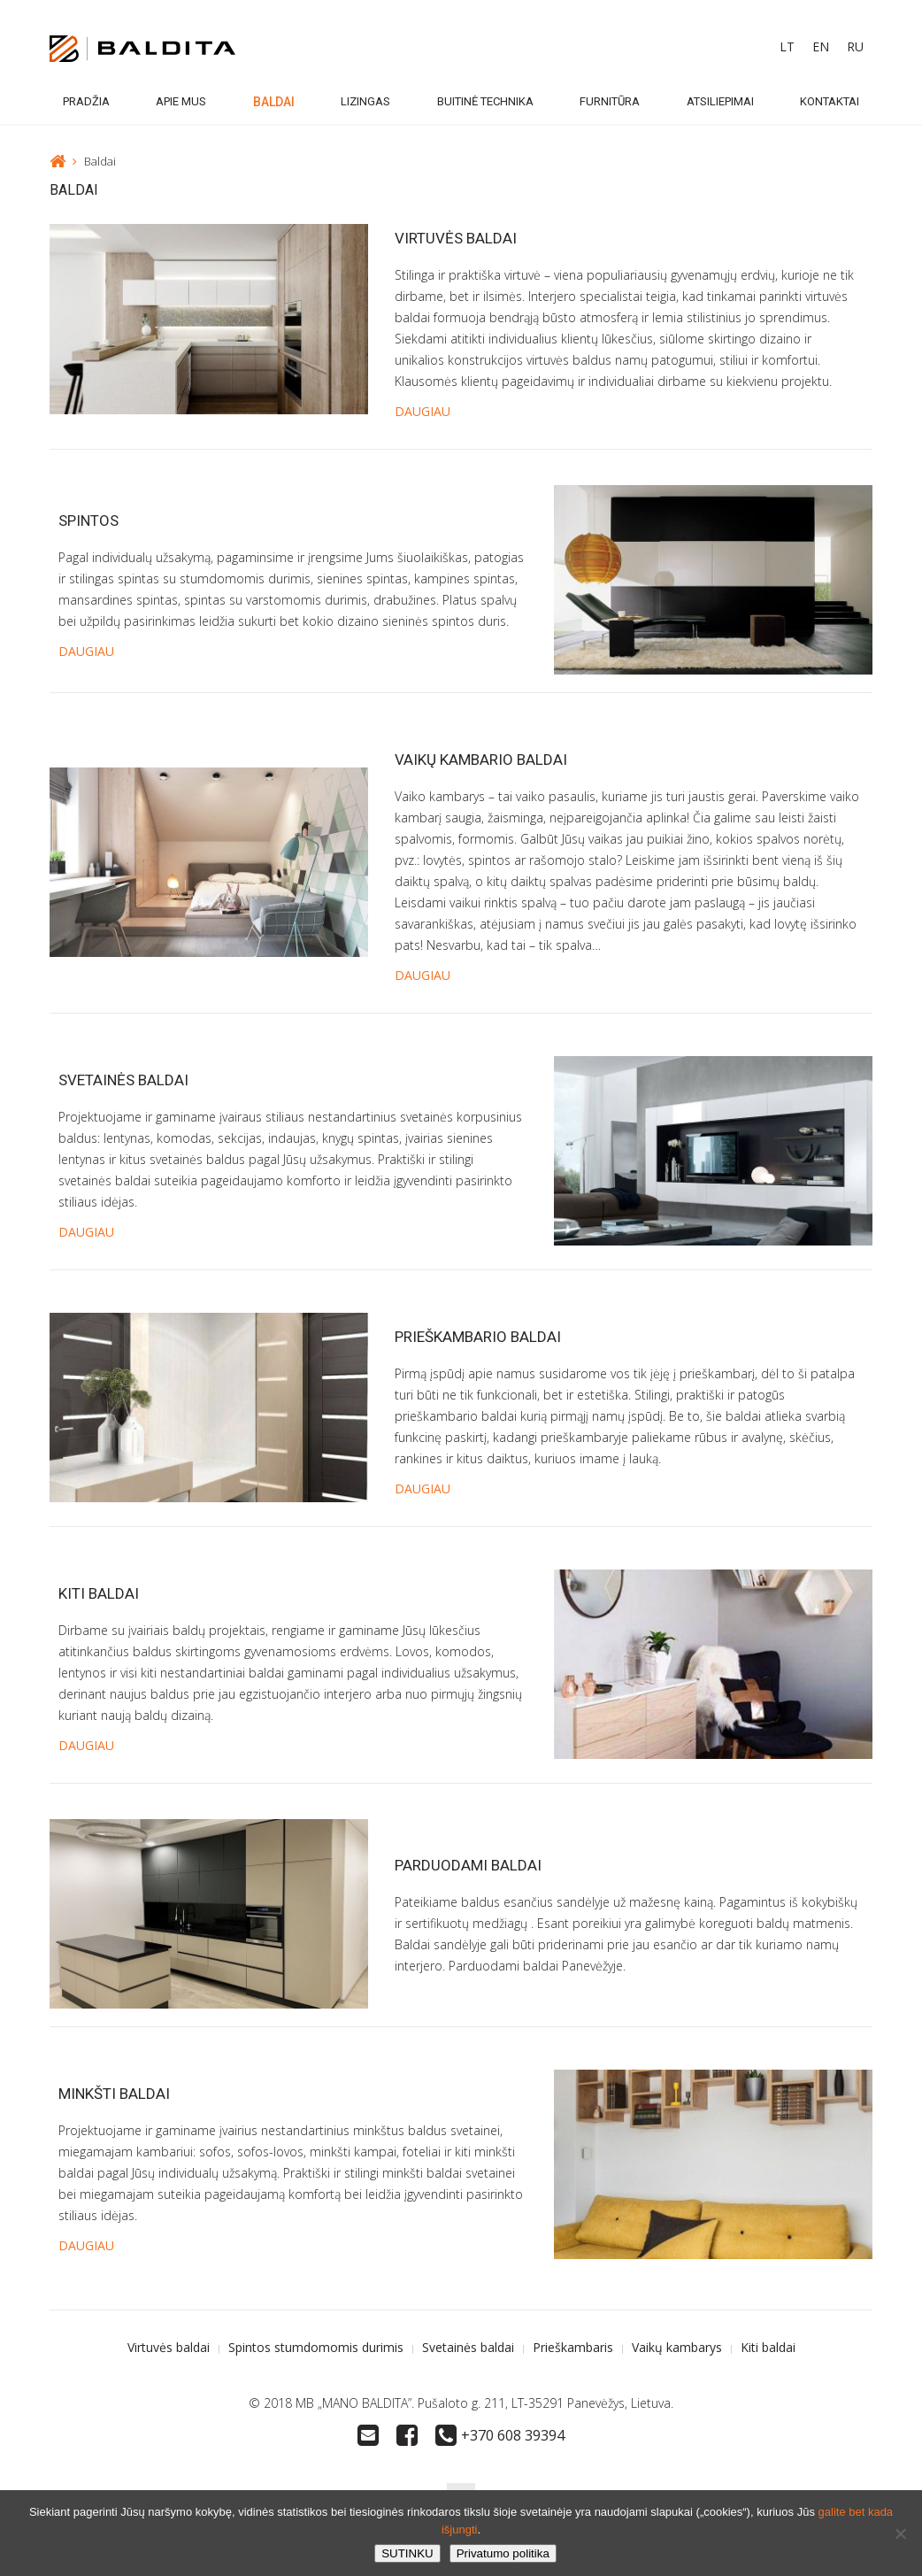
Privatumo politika (503, 2553)
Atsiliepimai (720, 101)
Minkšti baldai (114, 2093)
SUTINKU (407, 2553)
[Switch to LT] (787, 46)
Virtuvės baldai (456, 238)
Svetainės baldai (123, 1080)
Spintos (88, 520)
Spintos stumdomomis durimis (315, 2347)
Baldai (274, 102)
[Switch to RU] (855, 46)
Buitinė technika (485, 101)
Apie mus (181, 101)
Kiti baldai (98, 1593)
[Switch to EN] (820, 46)
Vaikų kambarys (677, 2347)
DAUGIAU (422, 411)
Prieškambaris (573, 2347)
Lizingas (365, 101)
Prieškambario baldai (478, 1337)
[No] (900, 2533)
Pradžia (86, 101)
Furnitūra (610, 101)
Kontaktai (829, 101)
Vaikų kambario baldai (481, 759)
